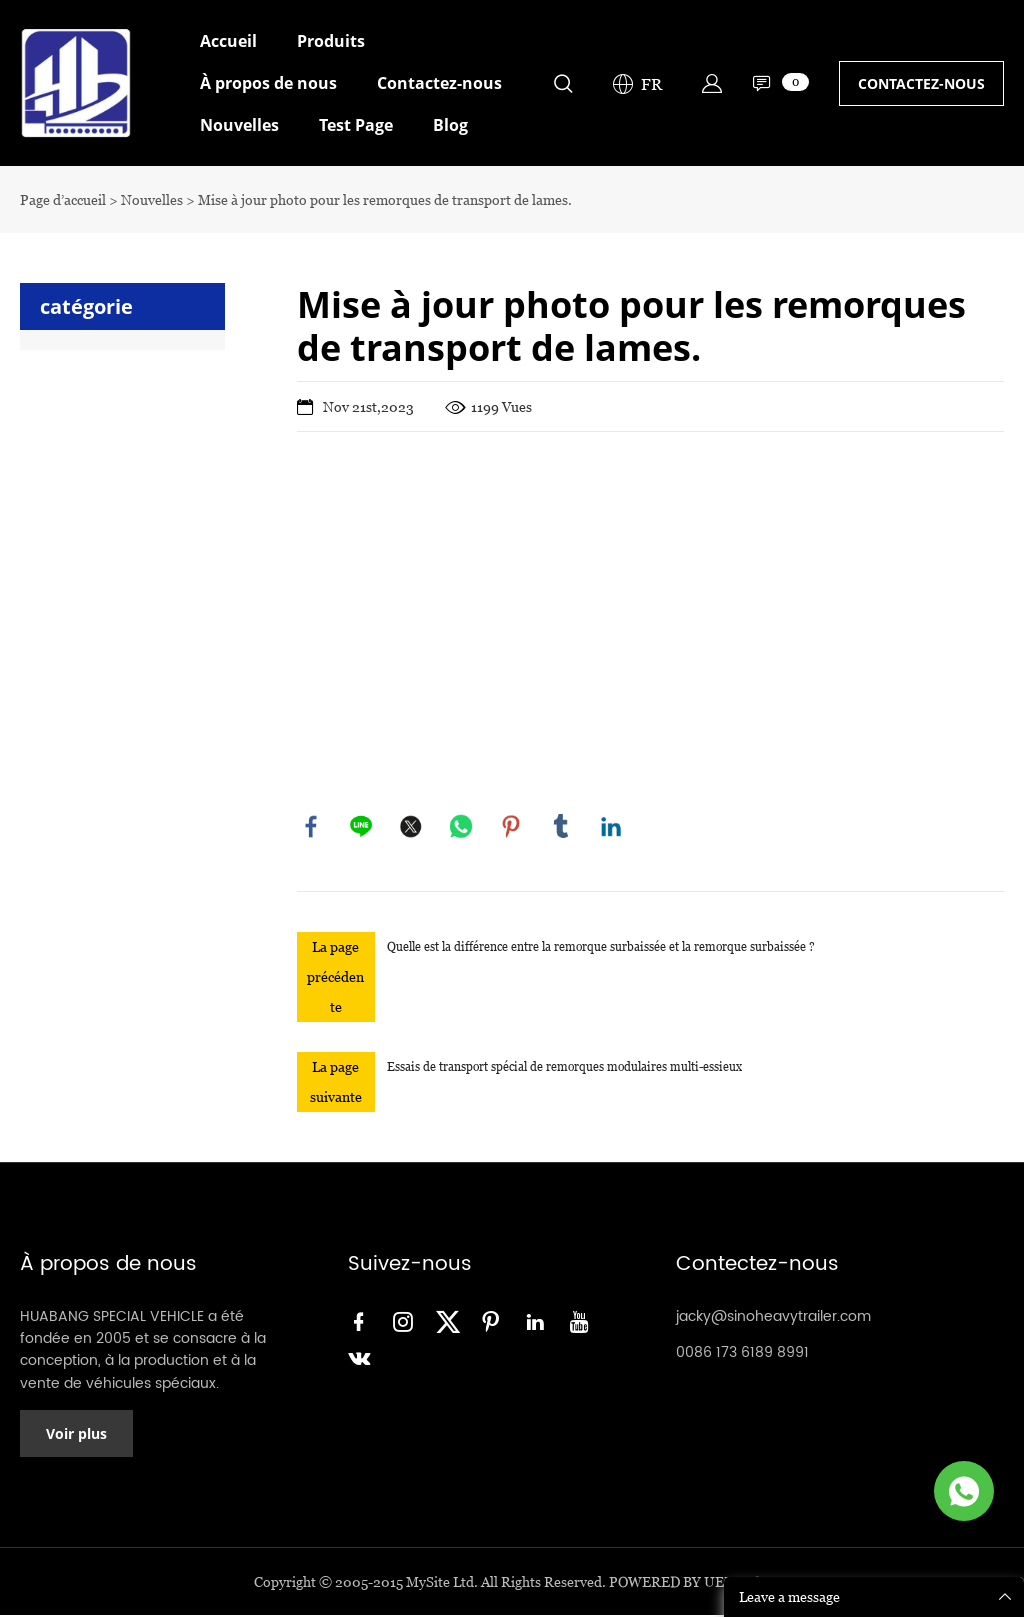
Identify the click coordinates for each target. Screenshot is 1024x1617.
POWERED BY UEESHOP (690, 1583)
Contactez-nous (439, 83)
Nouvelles (239, 125)
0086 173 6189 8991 (742, 1353)
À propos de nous (268, 83)
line (362, 827)
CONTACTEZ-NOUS (921, 83)
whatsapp (462, 827)
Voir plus (76, 1435)
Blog (450, 125)
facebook (312, 827)
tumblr (562, 827)
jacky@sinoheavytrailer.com (773, 1317)
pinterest (512, 827)
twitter (412, 827)
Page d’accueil (63, 199)
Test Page (356, 125)
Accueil (228, 41)
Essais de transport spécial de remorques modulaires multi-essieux (564, 1067)
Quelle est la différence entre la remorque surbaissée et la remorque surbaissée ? (601, 947)
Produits (331, 41)
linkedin (612, 827)
